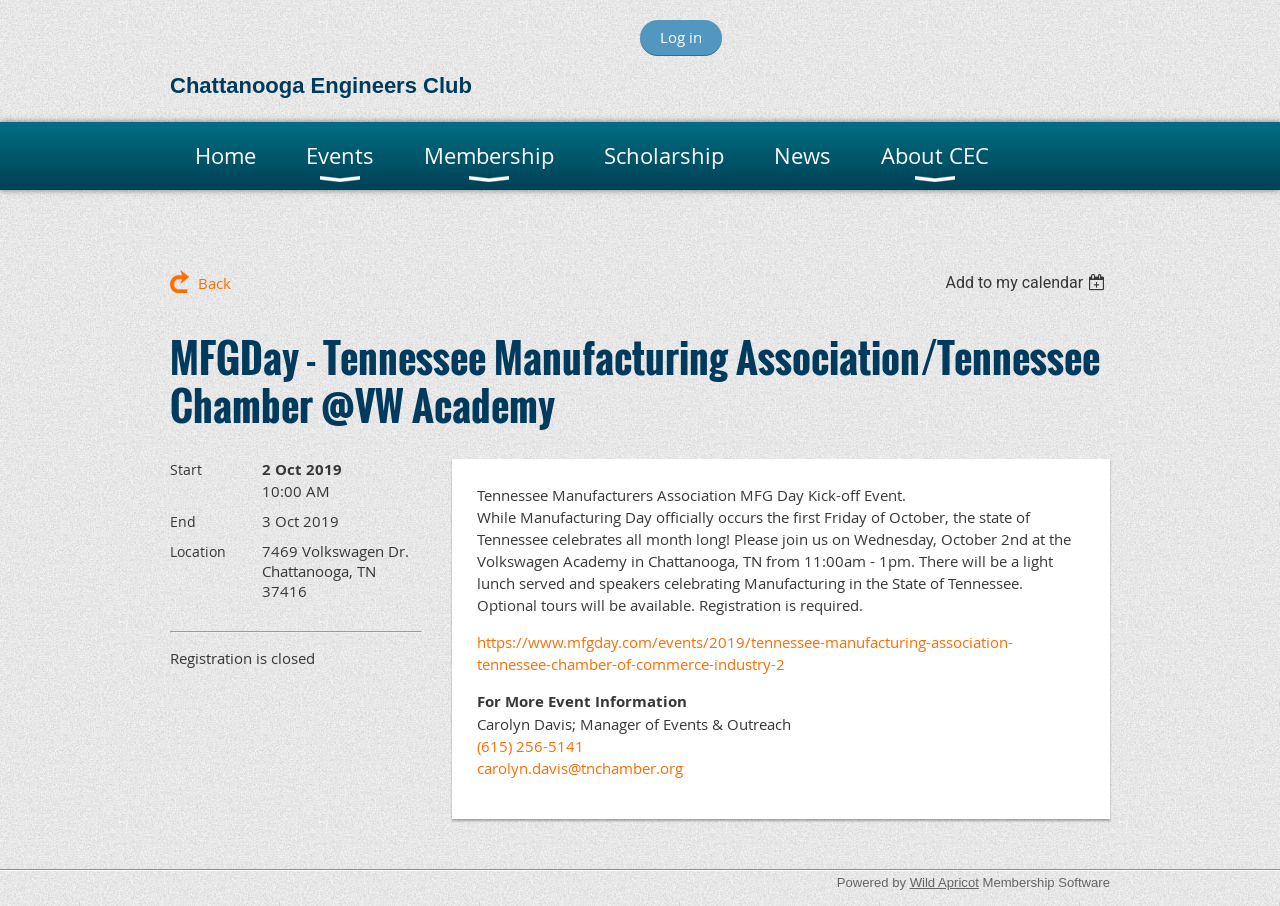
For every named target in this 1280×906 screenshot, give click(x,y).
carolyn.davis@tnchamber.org (582, 768)
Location (198, 551)
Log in (681, 37)
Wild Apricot (944, 882)
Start (186, 469)
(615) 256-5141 (530, 746)
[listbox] (1027, 282)
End (183, 521)
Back (214, 283)
